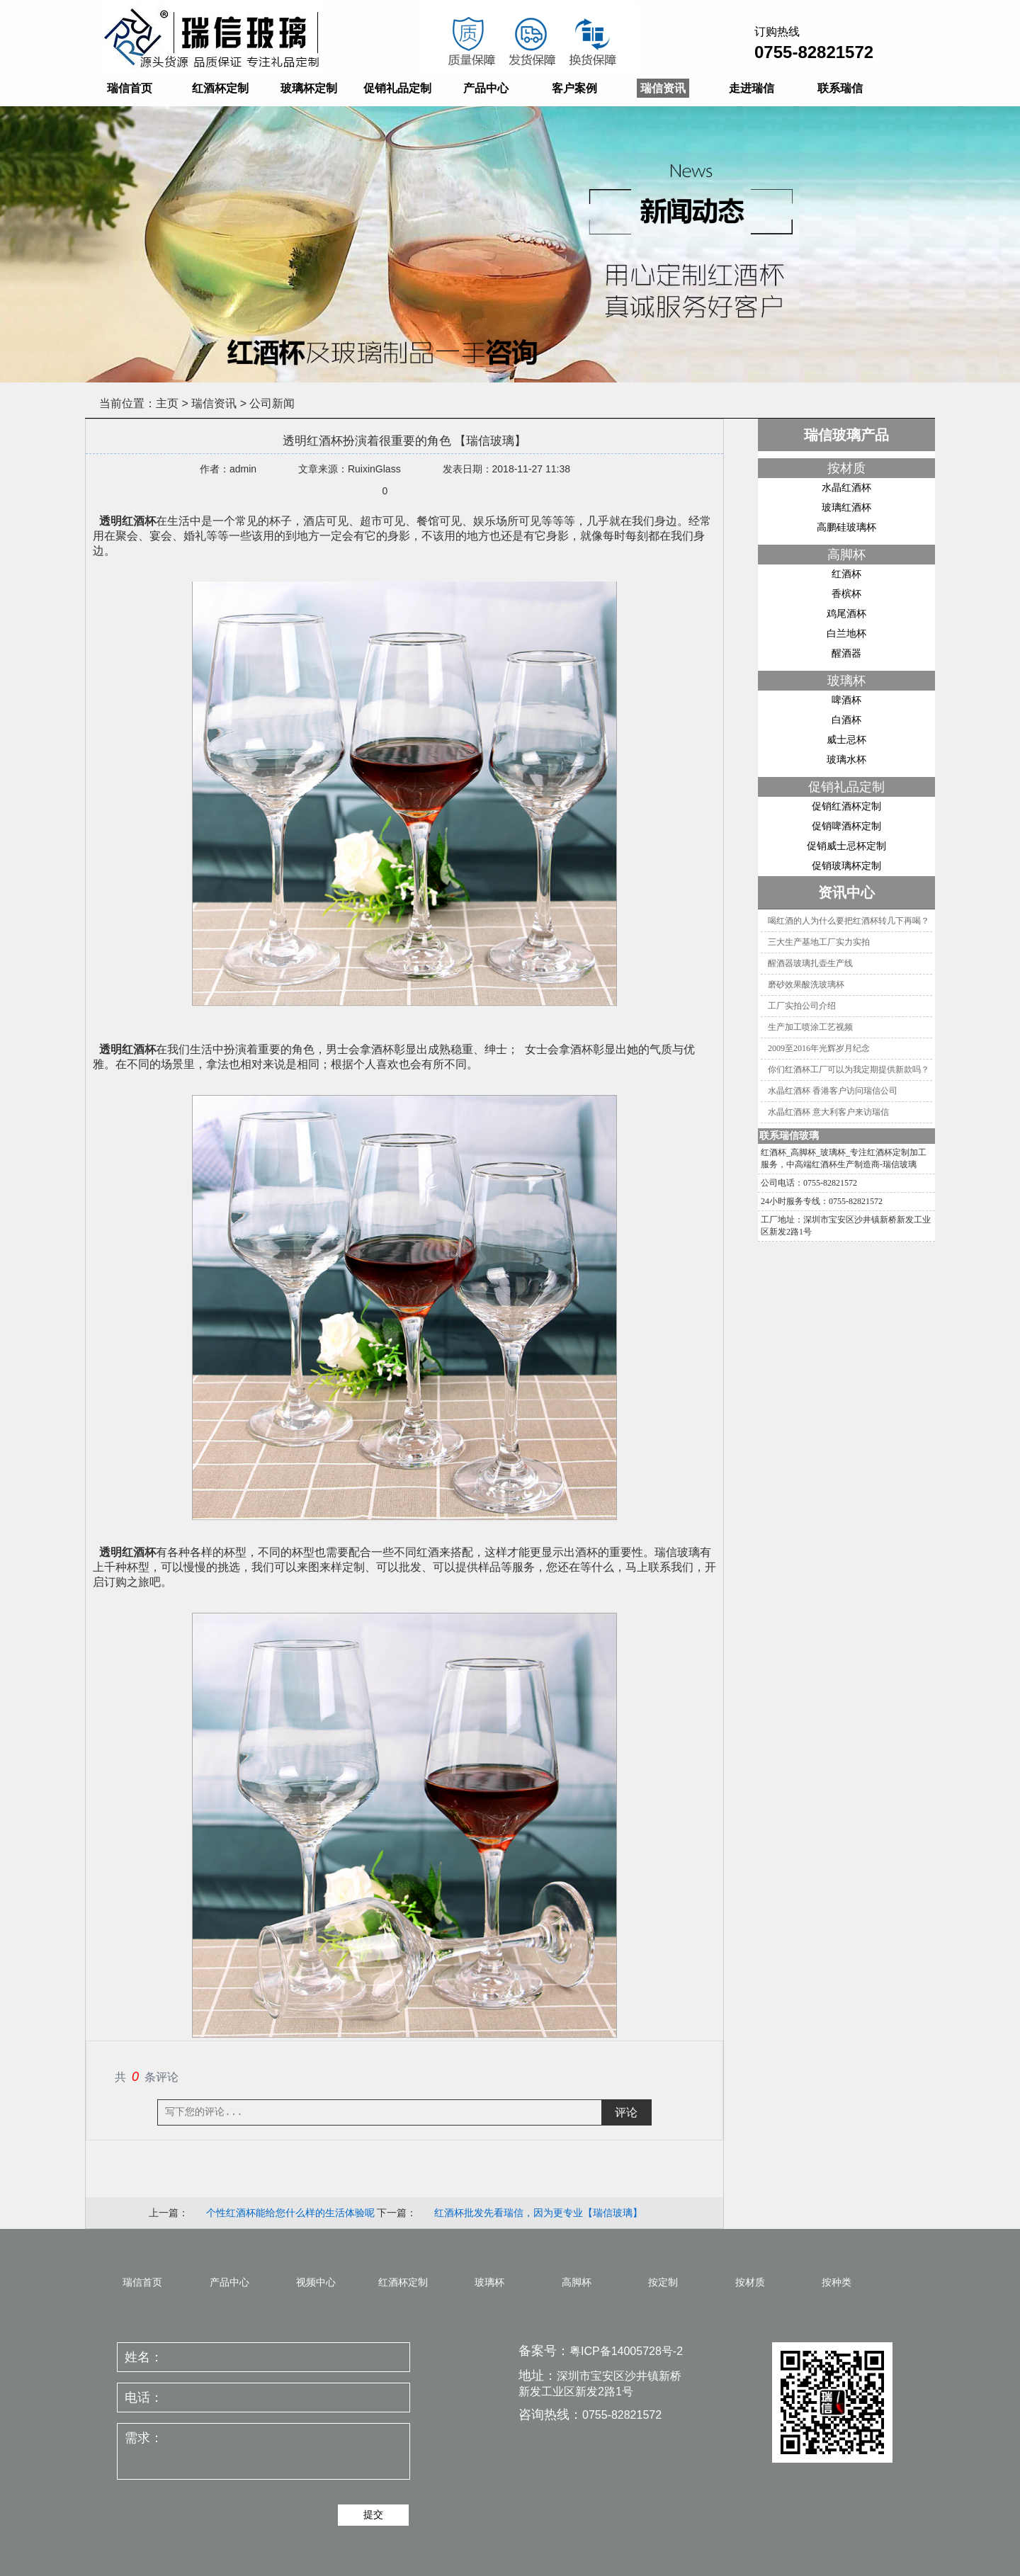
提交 (373, 2514)
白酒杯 (846, 719)
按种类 (836, 2282)
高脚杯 (846, 554)
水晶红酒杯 (846, 487)
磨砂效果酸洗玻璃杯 (806, 984)
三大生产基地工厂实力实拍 (819, 942)
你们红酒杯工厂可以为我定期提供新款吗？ (848, 1069)
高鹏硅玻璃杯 (846, 527)
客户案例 (574, 88)
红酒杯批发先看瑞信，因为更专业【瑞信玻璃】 (538, 2212)
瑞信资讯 (663, 88)
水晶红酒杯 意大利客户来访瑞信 (828, 1112)
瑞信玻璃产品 (846, 435)
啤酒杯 (846, 699)
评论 (626, 2112)
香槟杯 (846, 593)
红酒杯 (846, 573)
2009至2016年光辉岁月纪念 (819, 1048)
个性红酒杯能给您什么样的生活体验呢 (290, 2212)
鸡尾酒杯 (846, 613)
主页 (167, 403)
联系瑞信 (840, 88)
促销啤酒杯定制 (846, 826)
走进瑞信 (751, 88)
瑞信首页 (129, 88)
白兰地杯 (846, 633)
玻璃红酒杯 (846, 507)
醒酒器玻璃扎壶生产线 (810, 963)
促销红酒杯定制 (846, 806)
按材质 (846, 468)
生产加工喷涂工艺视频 (810, 1027)
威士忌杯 (846, 739)
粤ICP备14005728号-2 (626, 2351)
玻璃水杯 (846, 759)
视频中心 (316, 2282)
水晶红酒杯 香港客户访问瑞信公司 (832, 1091)
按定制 (663, 2282)
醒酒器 (846, 653)
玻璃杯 (846, 681)
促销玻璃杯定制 (846, 865)
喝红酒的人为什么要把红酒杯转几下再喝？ (848, 921)
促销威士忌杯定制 (846, 845)
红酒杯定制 (220, 88)
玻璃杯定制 (308, 88)
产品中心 (486, 88)
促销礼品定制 (397, 88)
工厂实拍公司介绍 (802, 1006)
